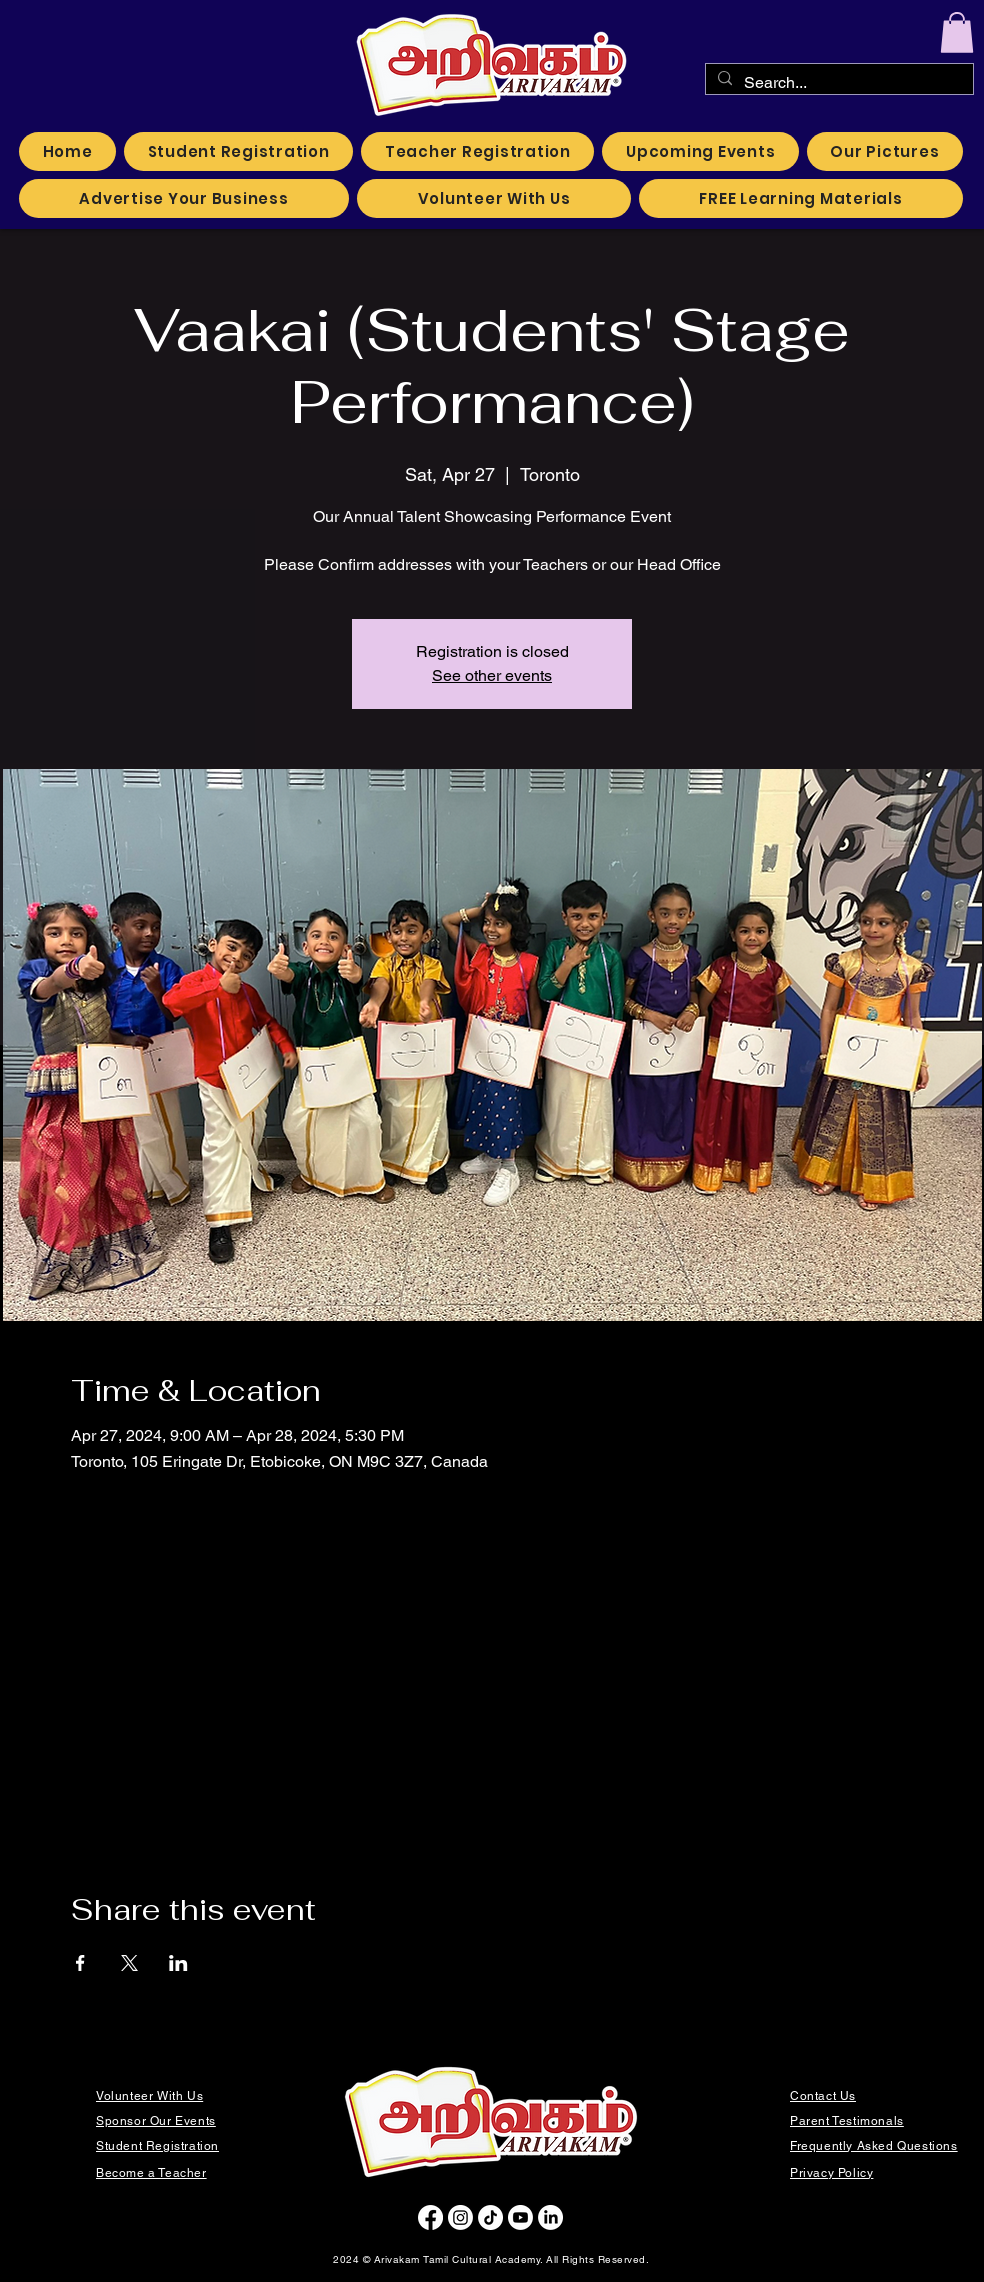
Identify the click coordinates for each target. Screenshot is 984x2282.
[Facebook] (430, 2217)
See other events (492, 675)
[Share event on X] (129, 1963)
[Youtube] (520, 2217)
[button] (957, 32)
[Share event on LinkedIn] (178, 1963)
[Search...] (837, 83)
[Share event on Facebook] (80, 1963)
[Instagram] (460, 2217)
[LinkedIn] (550, 2217)
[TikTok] (490, 2217)
